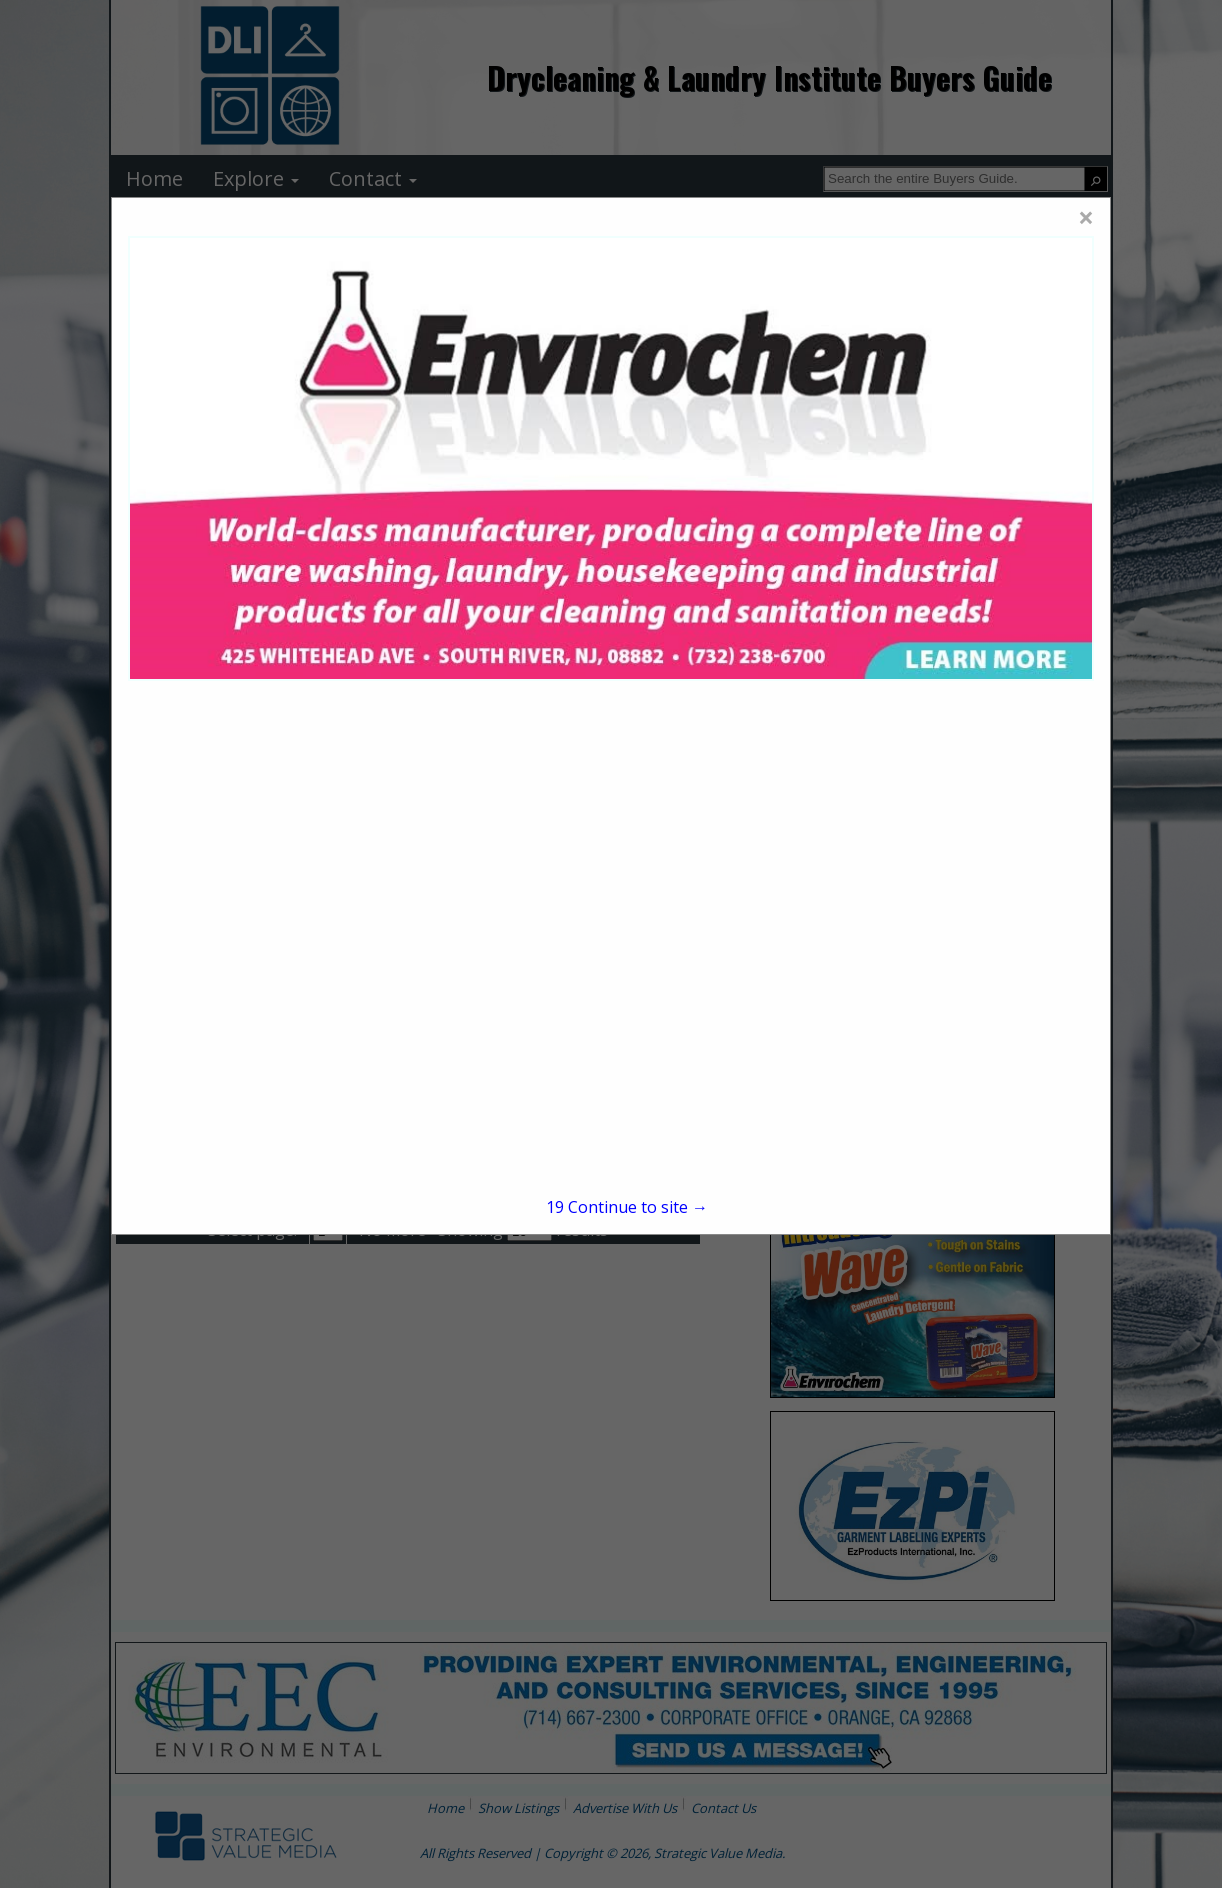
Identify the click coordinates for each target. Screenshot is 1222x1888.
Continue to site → (627, 1207)
